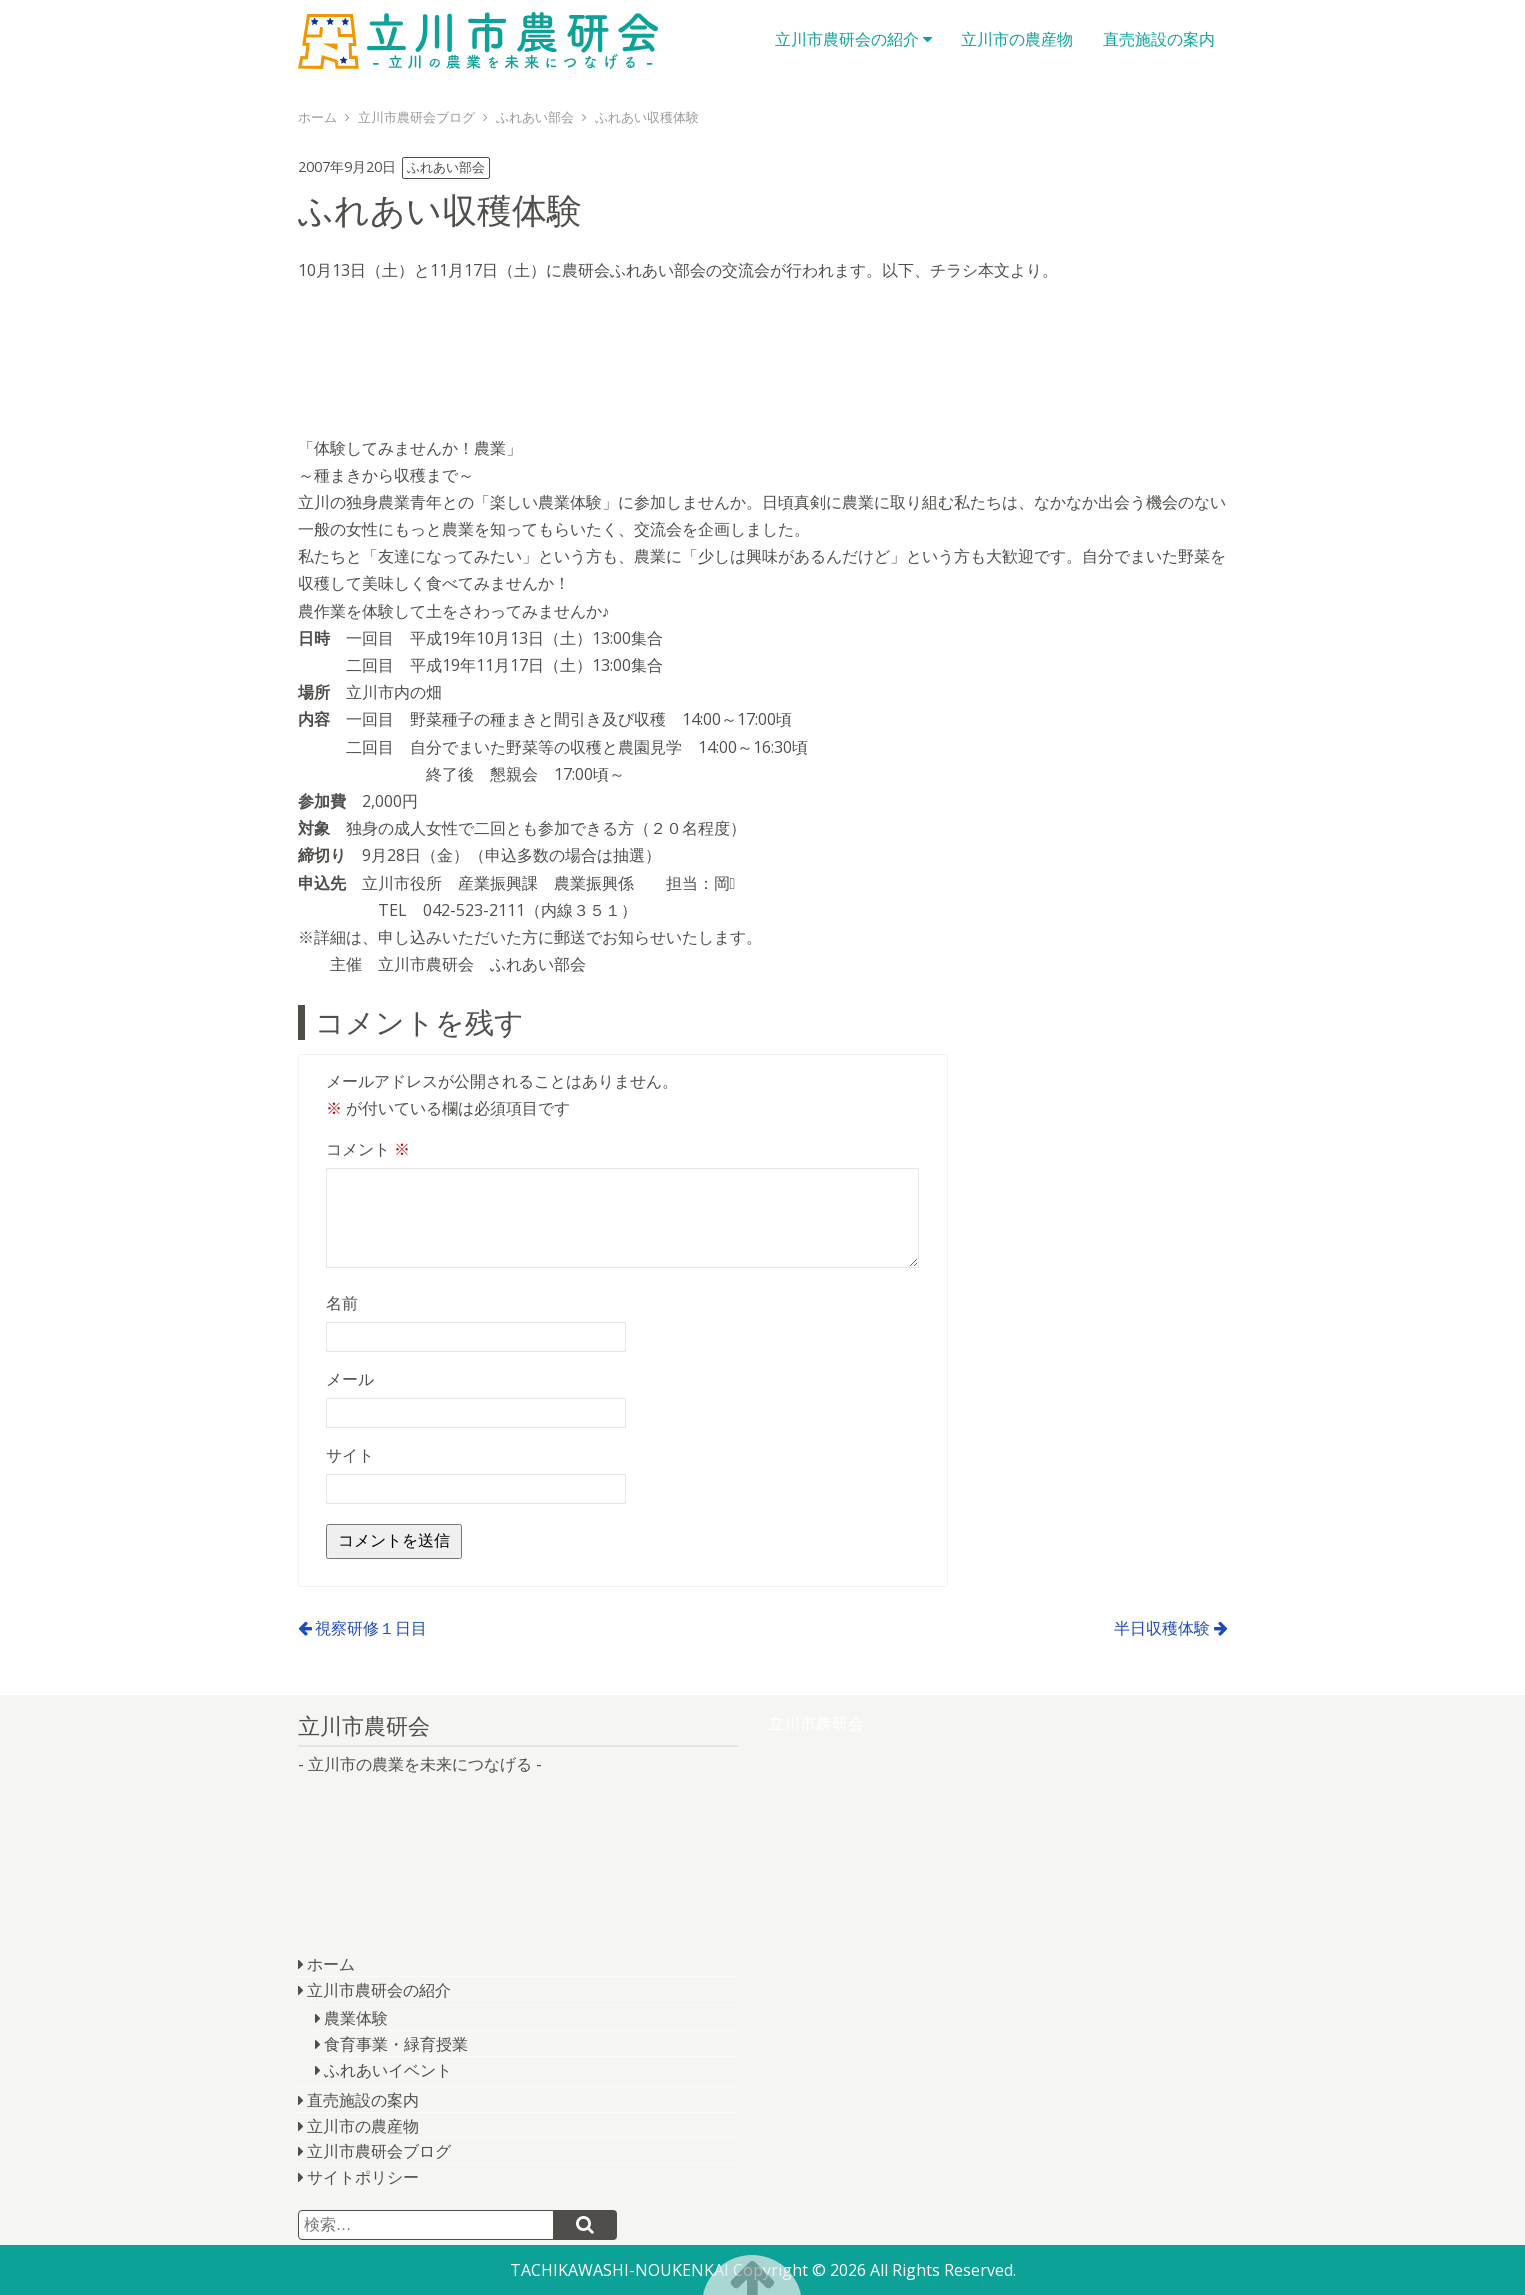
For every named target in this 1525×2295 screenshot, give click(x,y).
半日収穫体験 (1162, 1628)
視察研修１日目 (371, 1628)
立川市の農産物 (1017, 39)
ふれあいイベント (388, 2070)
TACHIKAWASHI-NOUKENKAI (619, 2270)
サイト (350, 1455)
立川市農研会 (478, 40)
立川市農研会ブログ (379, 2151)
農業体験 (356, 2018)
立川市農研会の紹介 (847, 39)
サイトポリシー (363, 2177)
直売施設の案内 (1159, 39)
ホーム (331, 1964)
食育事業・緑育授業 (396, 2044)
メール (350, 1379)
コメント (368, 1149)
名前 (342, 1303)
